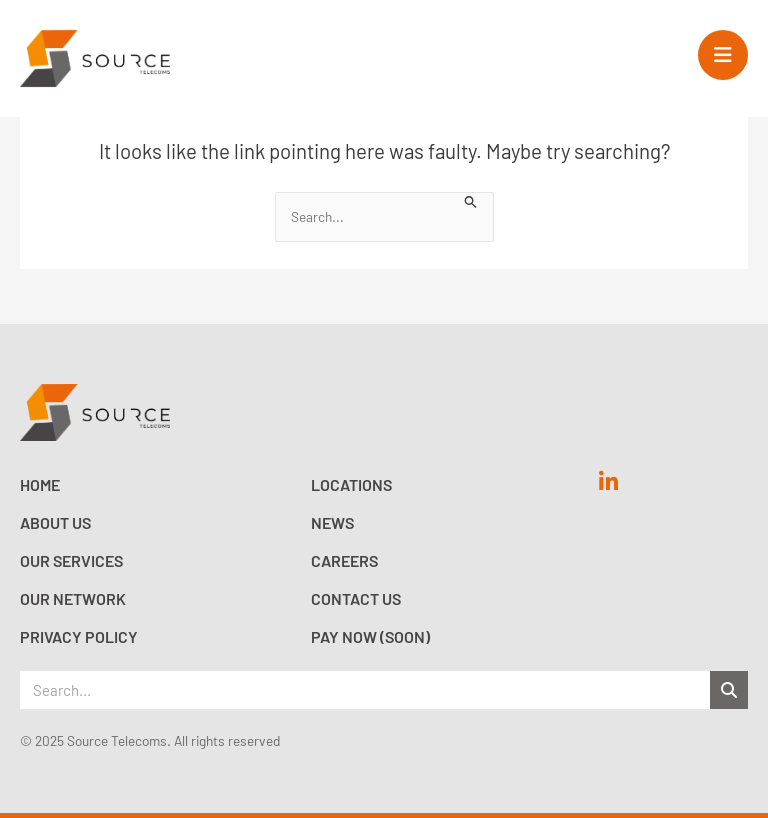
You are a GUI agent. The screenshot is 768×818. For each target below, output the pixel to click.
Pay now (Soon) (370, 636)
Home (40, 484)
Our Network (73, 598)
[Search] (729, 690)
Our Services (71, 560)
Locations (351, 484)
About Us (55, 522)
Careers (344, 560)
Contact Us (356, 598)
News (332, 522)
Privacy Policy (79, 636)
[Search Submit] (471, 200)
